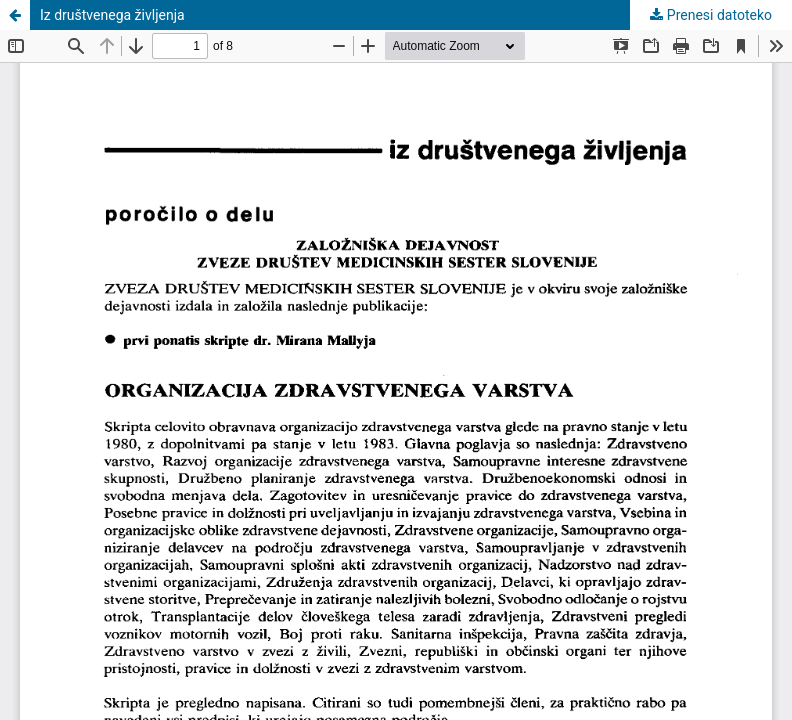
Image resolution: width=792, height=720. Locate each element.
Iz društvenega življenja (112, 15)
